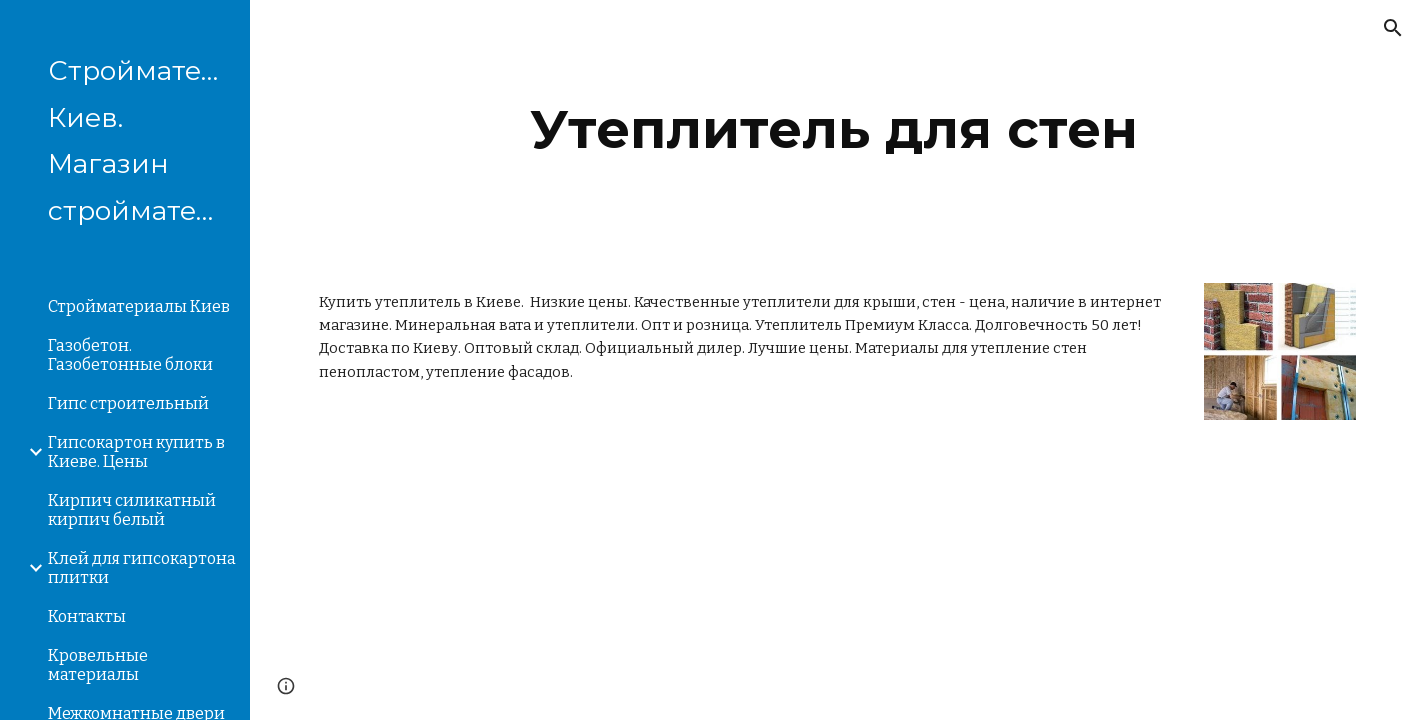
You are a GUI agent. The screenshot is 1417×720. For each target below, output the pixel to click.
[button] (1393, 28)
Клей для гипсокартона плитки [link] (142, 568)
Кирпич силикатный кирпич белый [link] (132, 510)
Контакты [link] (87, 616)
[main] (833, 129)
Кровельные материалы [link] (98, 665)
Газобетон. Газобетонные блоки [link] (130, 355)
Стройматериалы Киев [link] (139, 306)
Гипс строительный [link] (128, 403)
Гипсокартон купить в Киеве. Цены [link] (136, 452)
